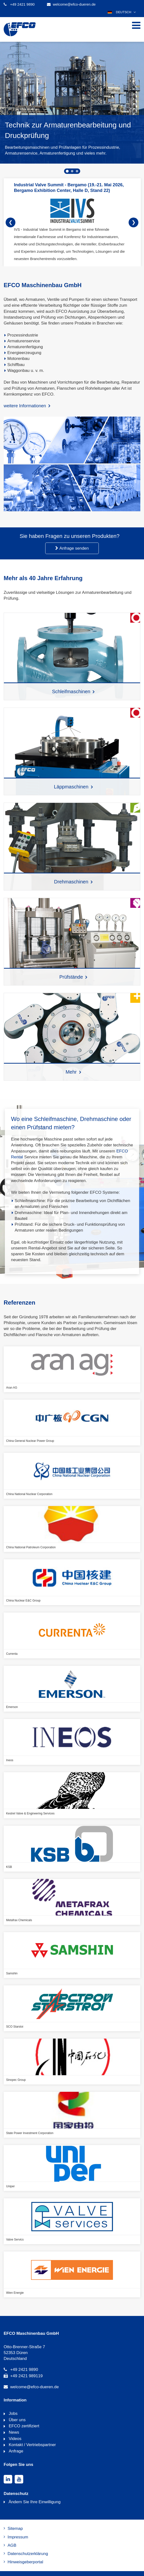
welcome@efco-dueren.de (74, 4)
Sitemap (15, 2528)
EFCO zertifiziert (23, 2426)
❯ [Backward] (134, 222)
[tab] (67, 171)
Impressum (18, 2537)
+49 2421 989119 (26, 2376)
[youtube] (19, 2479)
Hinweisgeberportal (25, 2562)
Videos (14, 2438)
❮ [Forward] (11, 222)
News (13, 2432)
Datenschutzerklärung (28, 2553)
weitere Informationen (25, 405)
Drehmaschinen (71, 881)
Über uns (17, 2420)
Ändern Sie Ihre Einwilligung (35, 2502)
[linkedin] (8, 2479)
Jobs (13, 2413)
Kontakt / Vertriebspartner (32, 2444)
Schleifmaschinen (71, 691)
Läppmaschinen (71, 786)
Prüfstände (71, 977)
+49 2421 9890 (22, 4)
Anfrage (15, 2451)
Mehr (71, 1072)
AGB (12, 2545)
